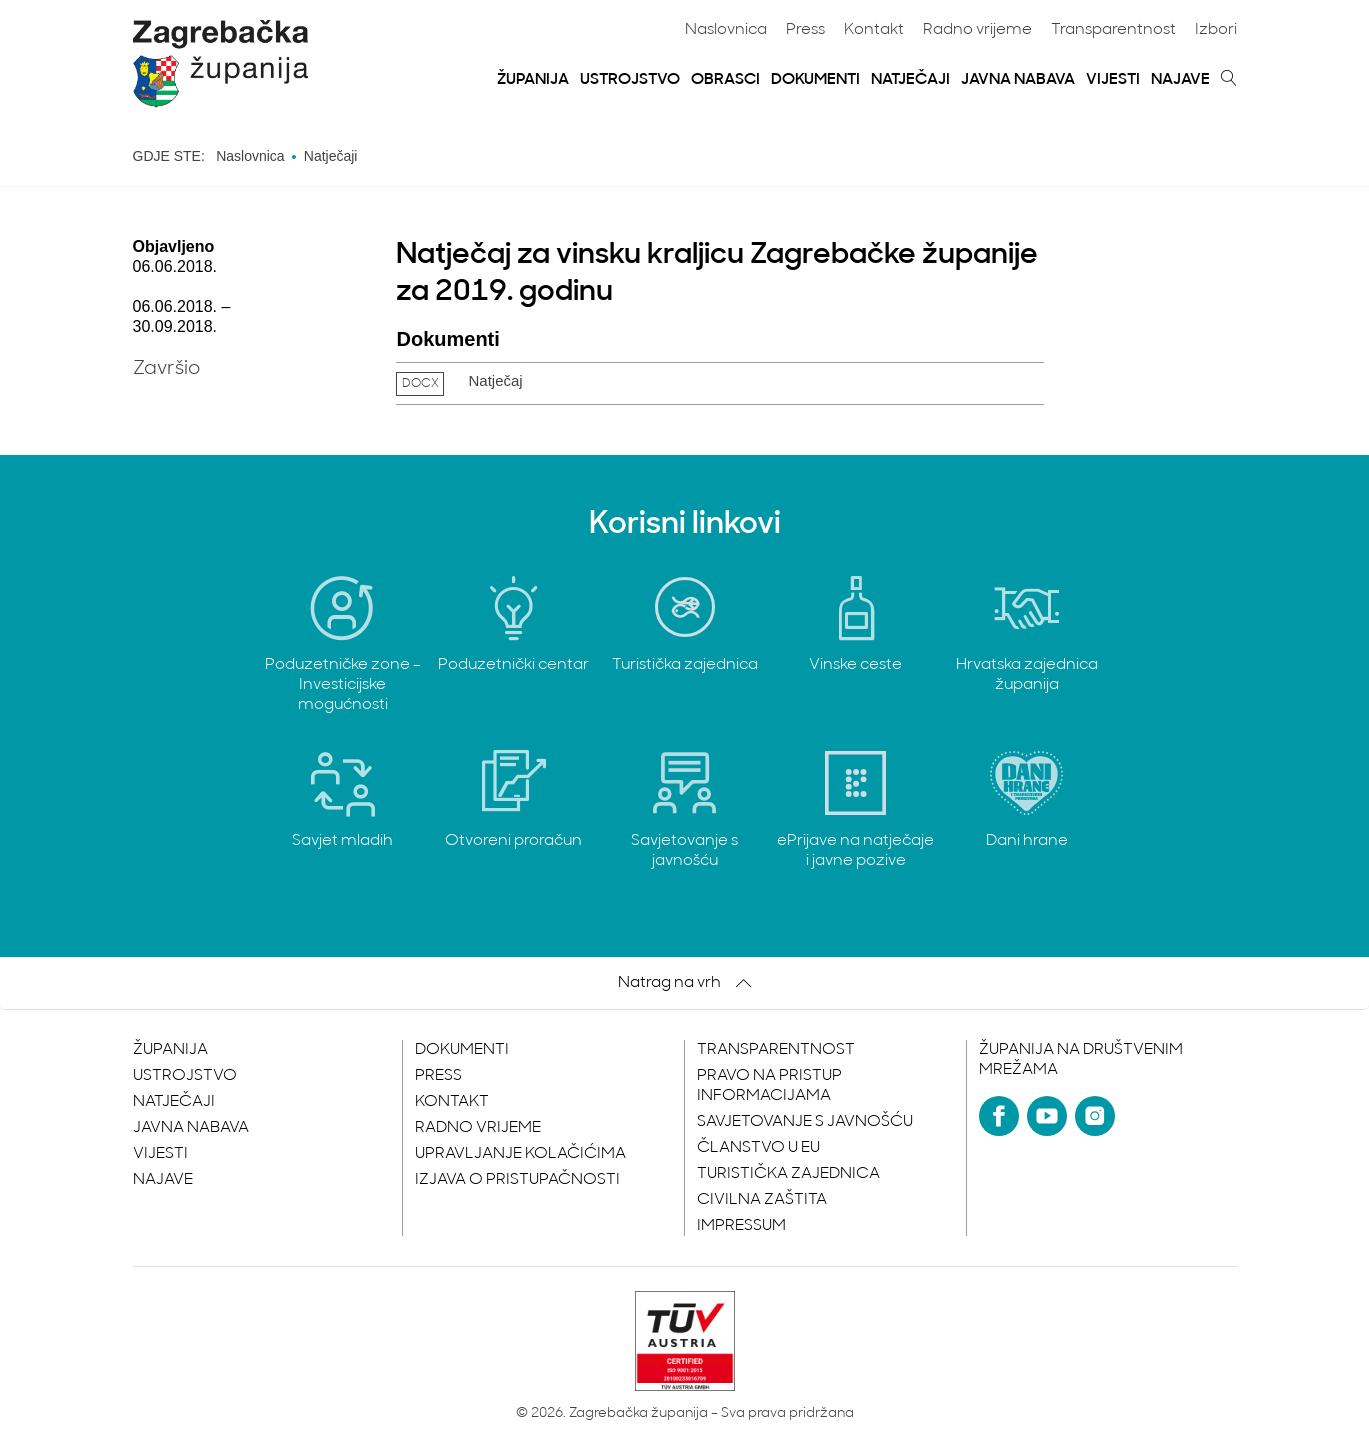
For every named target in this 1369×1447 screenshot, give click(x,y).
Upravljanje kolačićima (520, 1154)
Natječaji (910, 80)
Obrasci (725, 80)
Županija (533, 80)
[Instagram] (1095, 1116)
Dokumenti (815, 80)
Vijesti (1113, 80)
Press (805, 30)
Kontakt (874, 30)
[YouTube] (1047, 1116)
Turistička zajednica (788, 1174)
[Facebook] (999, 1116)
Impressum (741, 1226)
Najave (1180, 80)
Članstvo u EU (758, 1148)
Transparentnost (1113, 30)
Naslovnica (726, 30)
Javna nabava (1018, 80)
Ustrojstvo (630, 80)
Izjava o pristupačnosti (517, 1180)
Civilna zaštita (762, 1200)
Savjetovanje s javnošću (805, 1122)
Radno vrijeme (977, 30)
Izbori (1216, 30)
